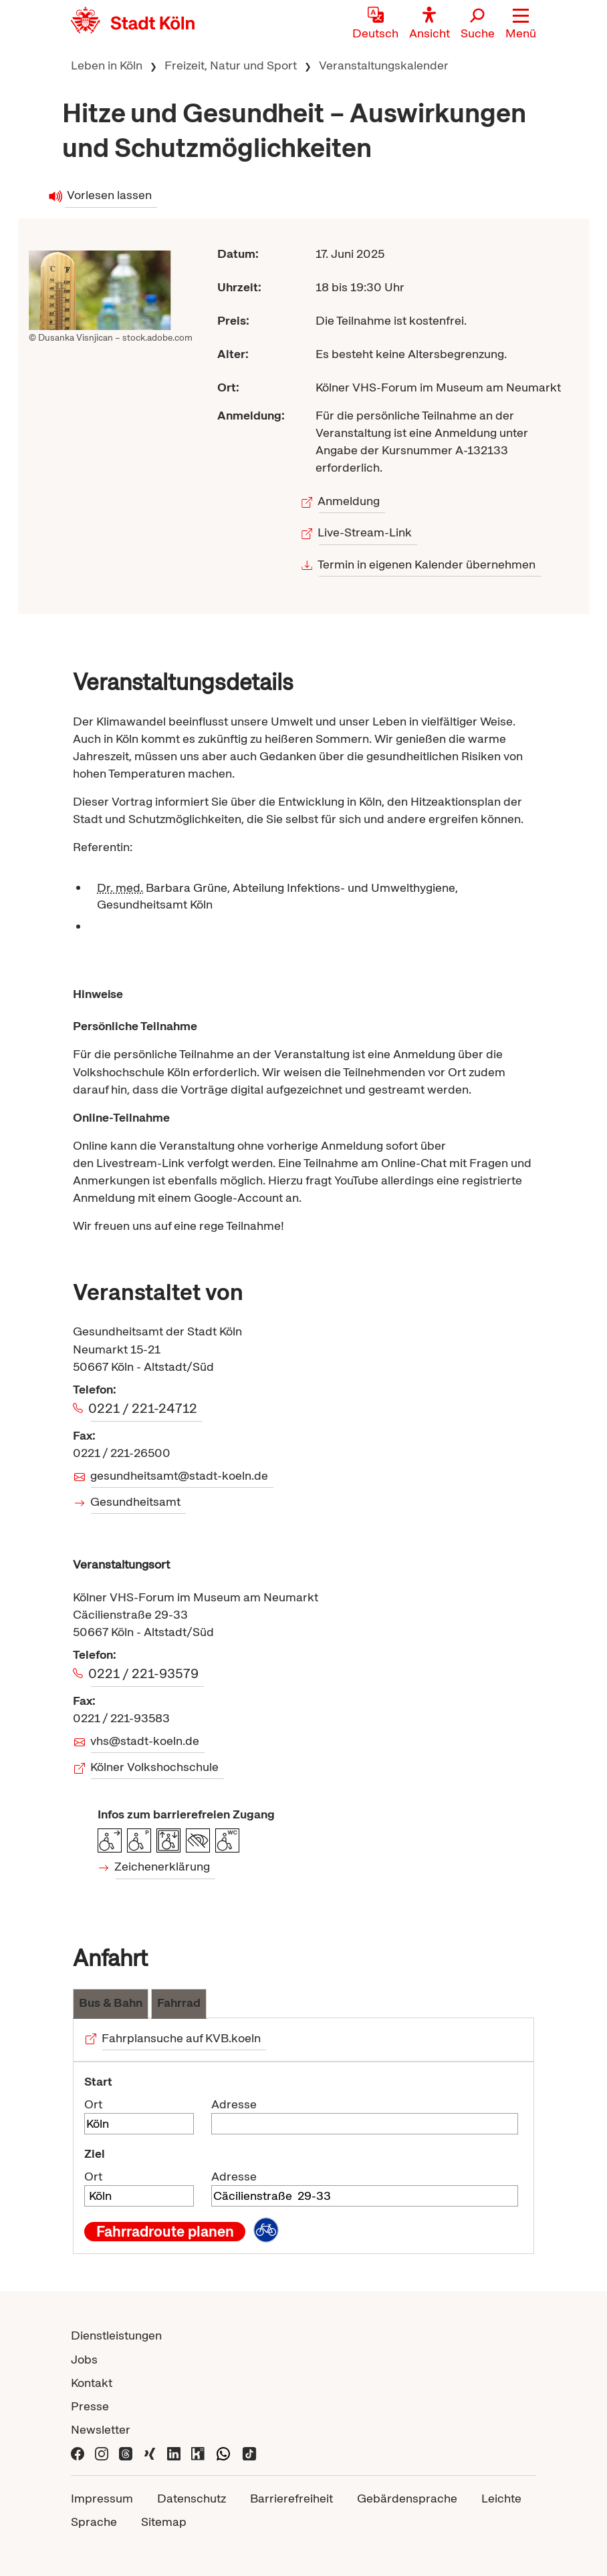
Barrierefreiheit (291, 2498)
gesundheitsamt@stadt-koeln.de (179, 1475)
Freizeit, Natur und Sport (230, 65)
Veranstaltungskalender (384, 65)
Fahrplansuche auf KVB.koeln (181, 2038)
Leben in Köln (106, 65)
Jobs (84, 2359)
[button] (520, 23)
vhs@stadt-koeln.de (145, 1740)
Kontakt (91, 2382)
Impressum (102, 2498)
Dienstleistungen (116, 2335)
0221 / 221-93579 (145, 1673)
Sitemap (164, 2521)
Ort (93, 2104)
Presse (90, 2406)
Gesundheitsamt (135, 1501)
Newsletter (100, 2429)
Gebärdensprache (407, 2498)
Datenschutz (191, 2498)
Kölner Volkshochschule (155, 1766)
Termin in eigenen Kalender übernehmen (427, 564)
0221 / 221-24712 (144, 1408)
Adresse (234, 2104)
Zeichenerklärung (163, 1866)
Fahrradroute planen (165, 2231)
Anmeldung (349, 500)
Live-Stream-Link (365, 532)
